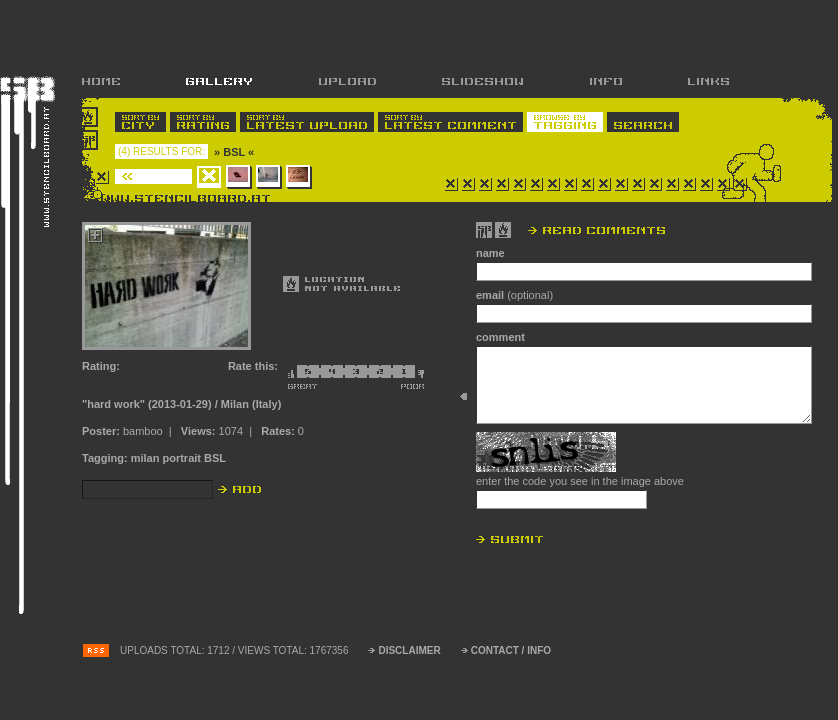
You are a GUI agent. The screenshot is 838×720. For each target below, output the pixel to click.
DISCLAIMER (409, 650)
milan (145, 458)
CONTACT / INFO (511, 650)
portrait (181, 458)
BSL (215, 458)
